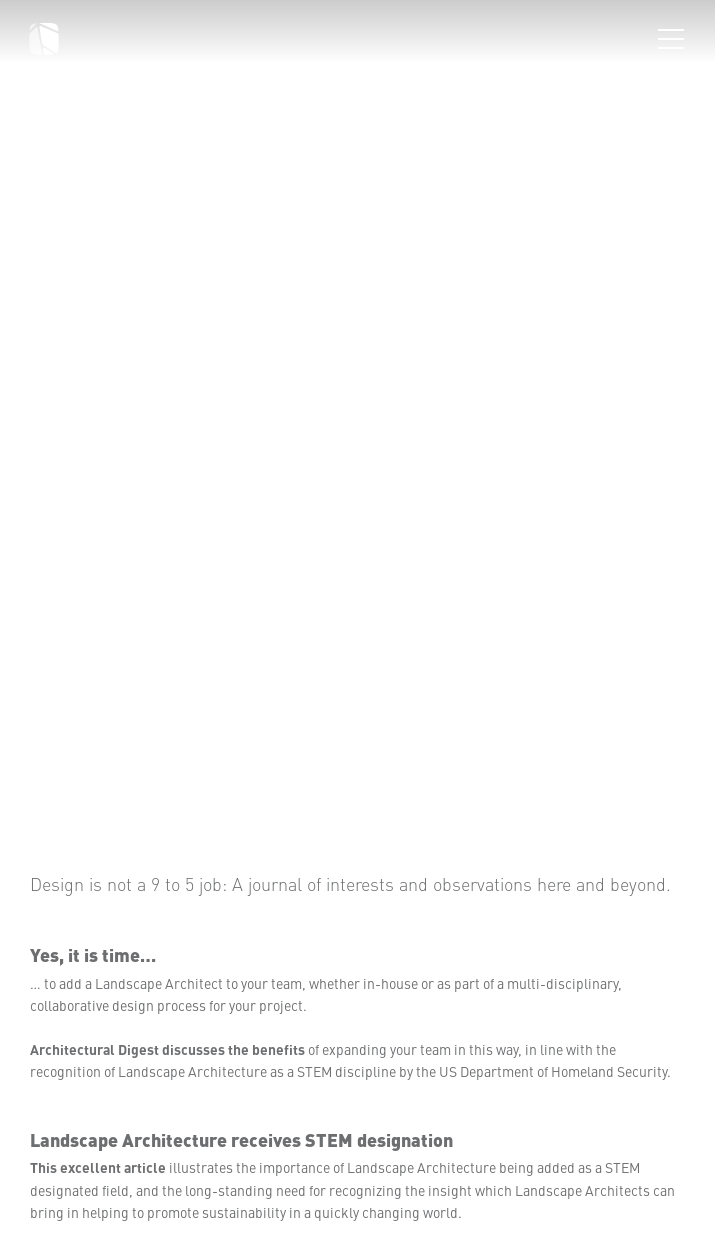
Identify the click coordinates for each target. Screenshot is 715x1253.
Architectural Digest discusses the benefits (167, 1049)
